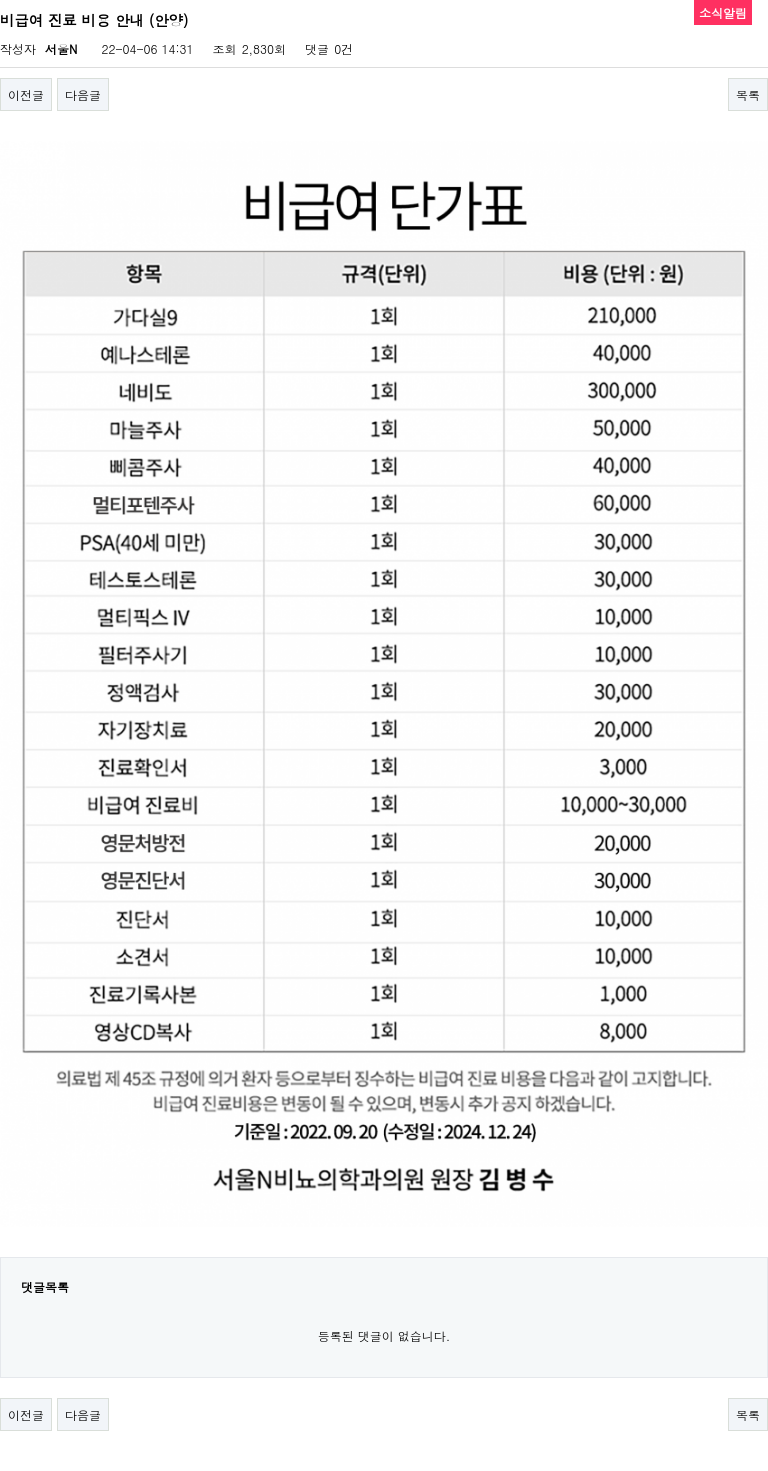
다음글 (83, 94)
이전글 (26, 94)
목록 (748, 94)
